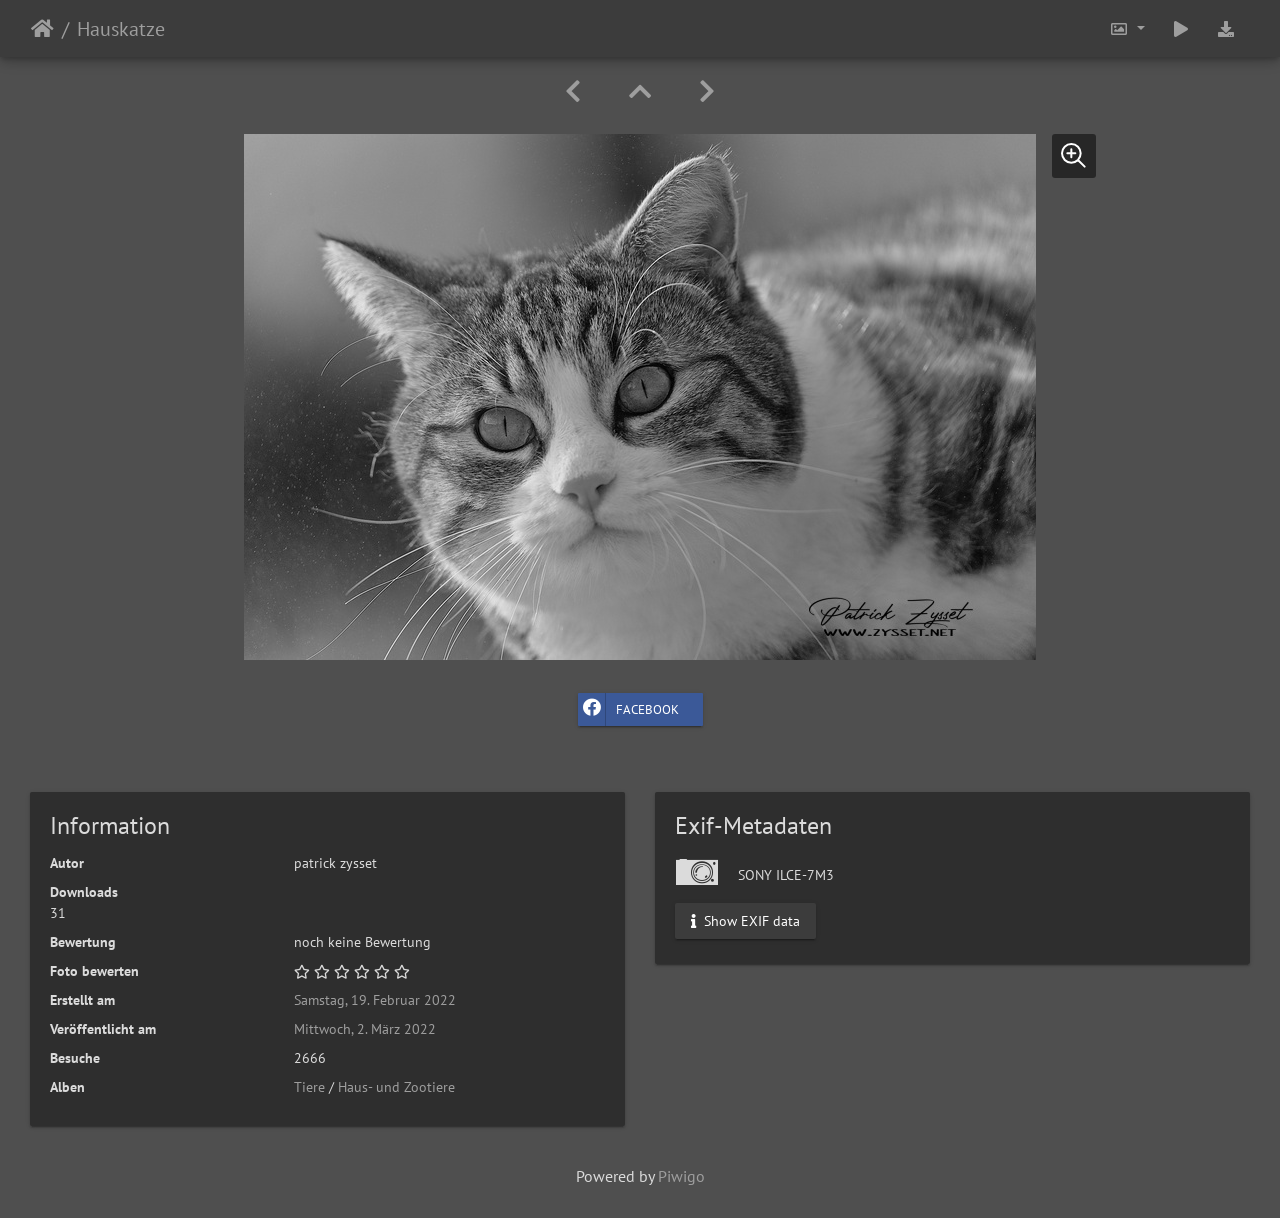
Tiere (309, 1087)
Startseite (42, 29)
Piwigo (681, 1176)
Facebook (628, 709)
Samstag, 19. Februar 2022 (375, 1000)
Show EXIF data (745, 921)
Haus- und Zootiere (396, 1087)
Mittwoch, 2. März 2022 (365, 1029)
